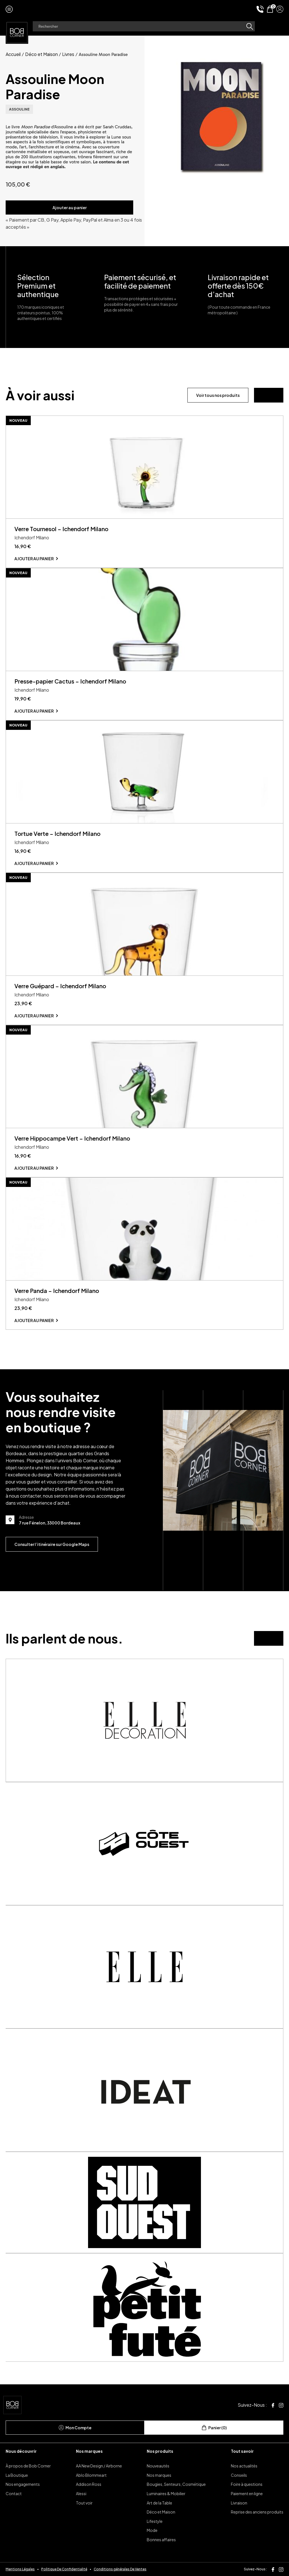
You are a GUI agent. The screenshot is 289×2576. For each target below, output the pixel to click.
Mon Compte (75, 2427)
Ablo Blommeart (91, 2475)
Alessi (81, 2493)
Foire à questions (246, 2484)
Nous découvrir (21, 2451)
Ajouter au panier (69, 207)
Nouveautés (158, 2465)
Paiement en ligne (247, 2493)
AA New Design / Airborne (99, 2465)
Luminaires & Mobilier (166, 2493)
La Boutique (17, 2475)
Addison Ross (88, 2484)
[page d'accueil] (17, 32)
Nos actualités (244, 2465)
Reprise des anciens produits (257, 2511)
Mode (152, 2530)
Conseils (239, 2475)
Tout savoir (242, 2451)
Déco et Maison (41, 54)
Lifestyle (155, 2521)
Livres (68, 54)
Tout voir (84, 2502)
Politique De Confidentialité (64, 2569)
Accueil (13, 54)
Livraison (239, 2502)
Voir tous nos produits (218, 395)
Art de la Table (159, 2502)
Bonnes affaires (161, 2539)
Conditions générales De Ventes (120, 2569)
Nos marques (89, 2451)
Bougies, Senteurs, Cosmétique (176, 2484)
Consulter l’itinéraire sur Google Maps (51, 1544)
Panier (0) (214, 2427)
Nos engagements (23, 2484)
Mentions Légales (20, 2569)
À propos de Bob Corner (28, 2465)
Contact (14, 2493)
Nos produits (160, 2451)
